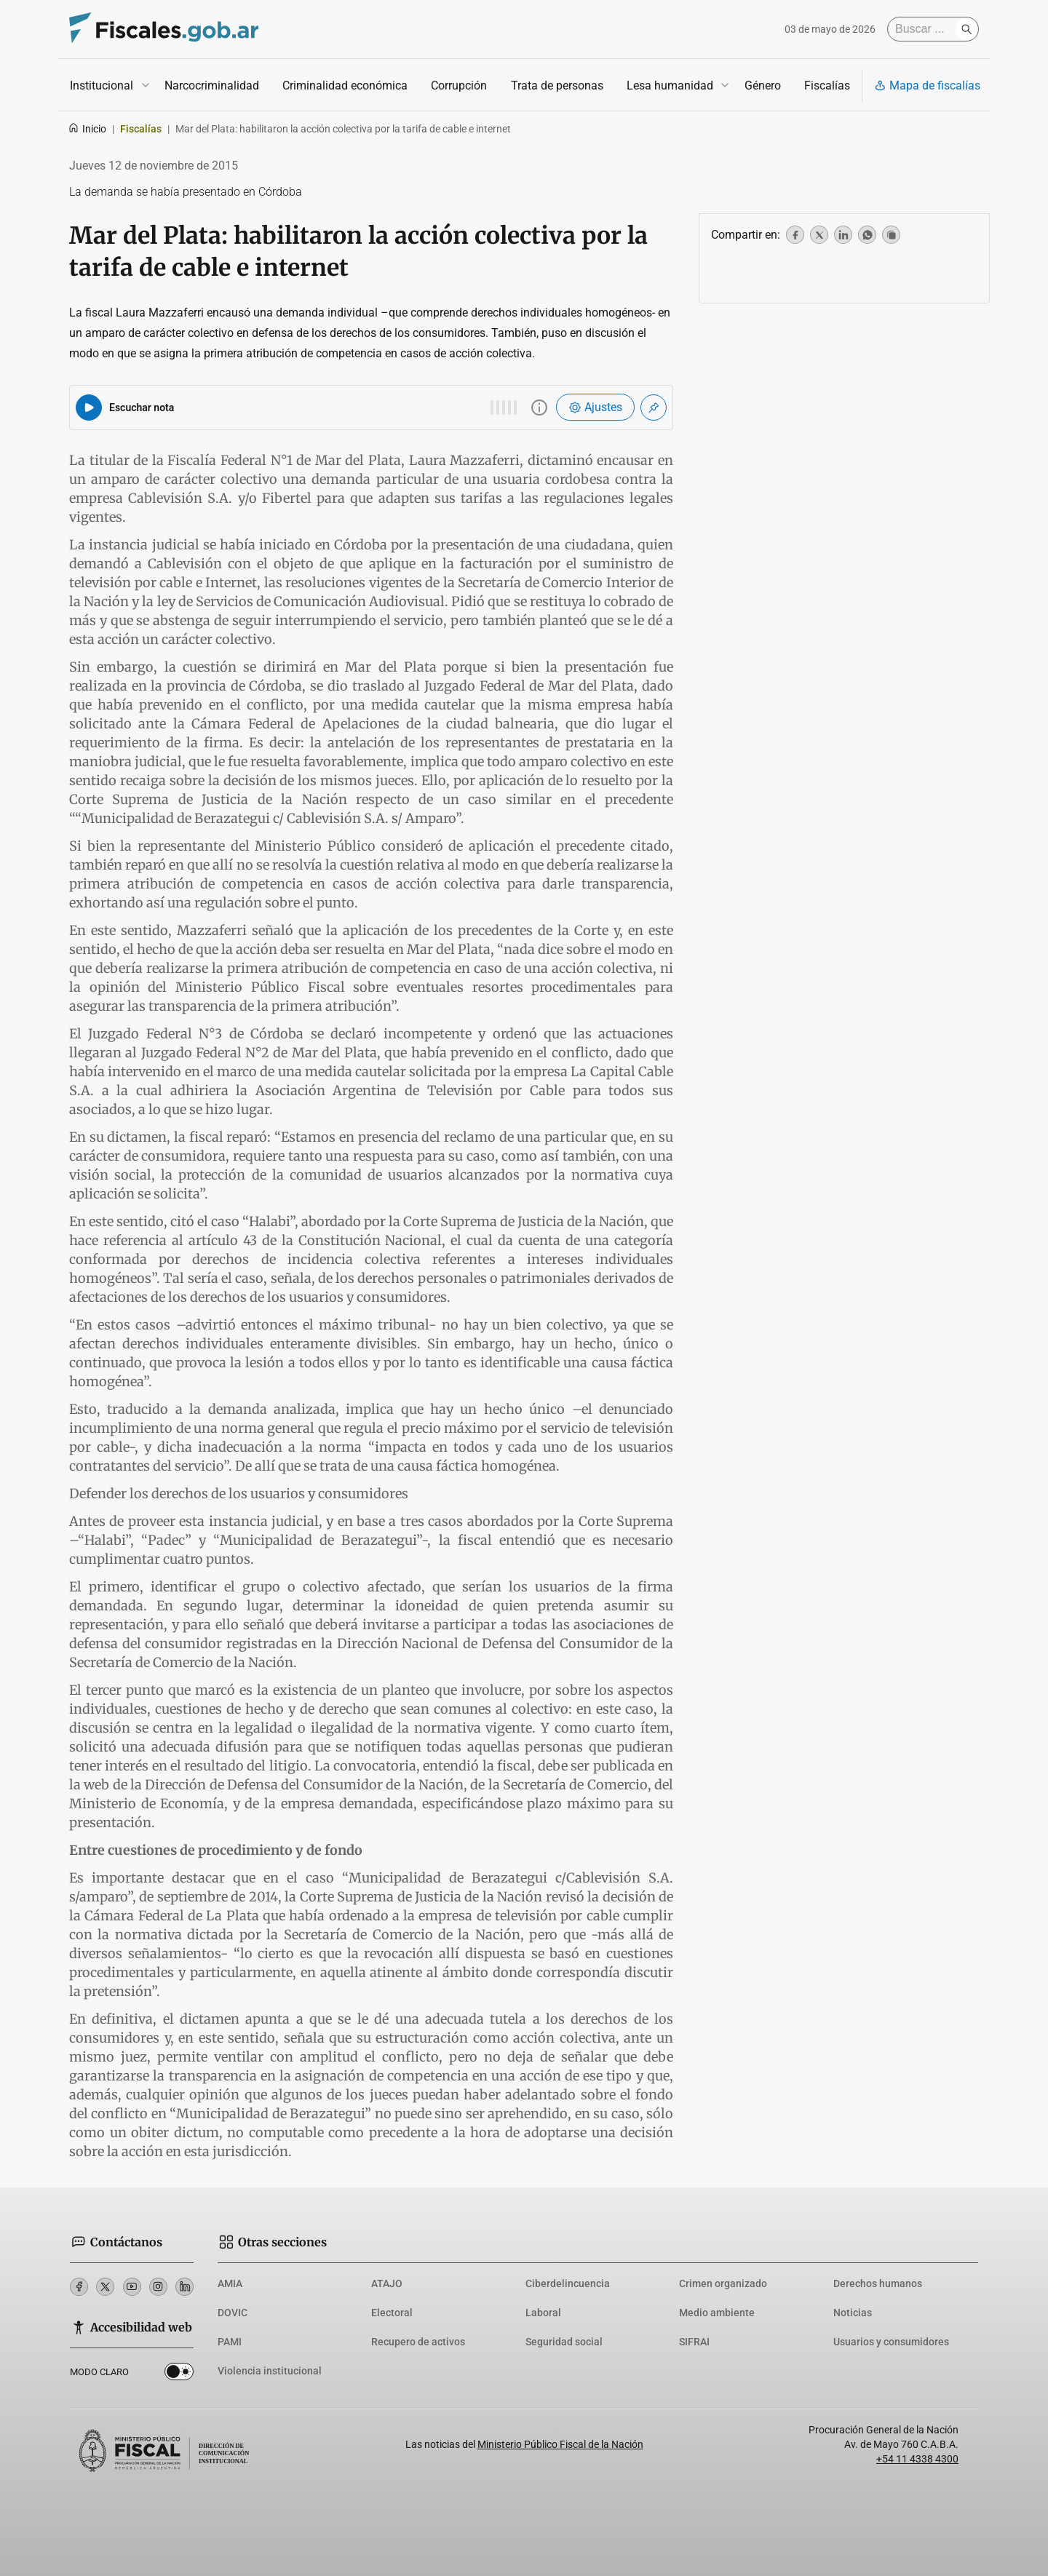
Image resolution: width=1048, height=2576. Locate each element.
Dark (179, 2374)
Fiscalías (827, 85)
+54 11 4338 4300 (917, 2459)
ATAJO (386, 2283)
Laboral (543, 2312)
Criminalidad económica (345, 85)
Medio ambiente (717, 2312)
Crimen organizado (723, 2283)
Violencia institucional (270, 2371)
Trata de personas (557, 85)
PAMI (230, 2342)
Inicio (87, 129)
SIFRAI (694, 2342)
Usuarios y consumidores (891, 2342)
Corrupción (459, 85)
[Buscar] (925, 29)
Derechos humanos (877, 2283)
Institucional (101, 85)
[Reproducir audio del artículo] (89, 407)
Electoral (392, 2312)
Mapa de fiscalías (927, 85)
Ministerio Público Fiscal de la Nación (560, 2444)
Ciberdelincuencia (567, 2283)
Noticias (852, 2312)
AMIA (230, 2283)
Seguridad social (564, 2342)
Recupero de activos (418, 2342)
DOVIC (232, 2312)
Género (763, 85)
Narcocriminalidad (211, 85)
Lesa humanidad (670, 85)
